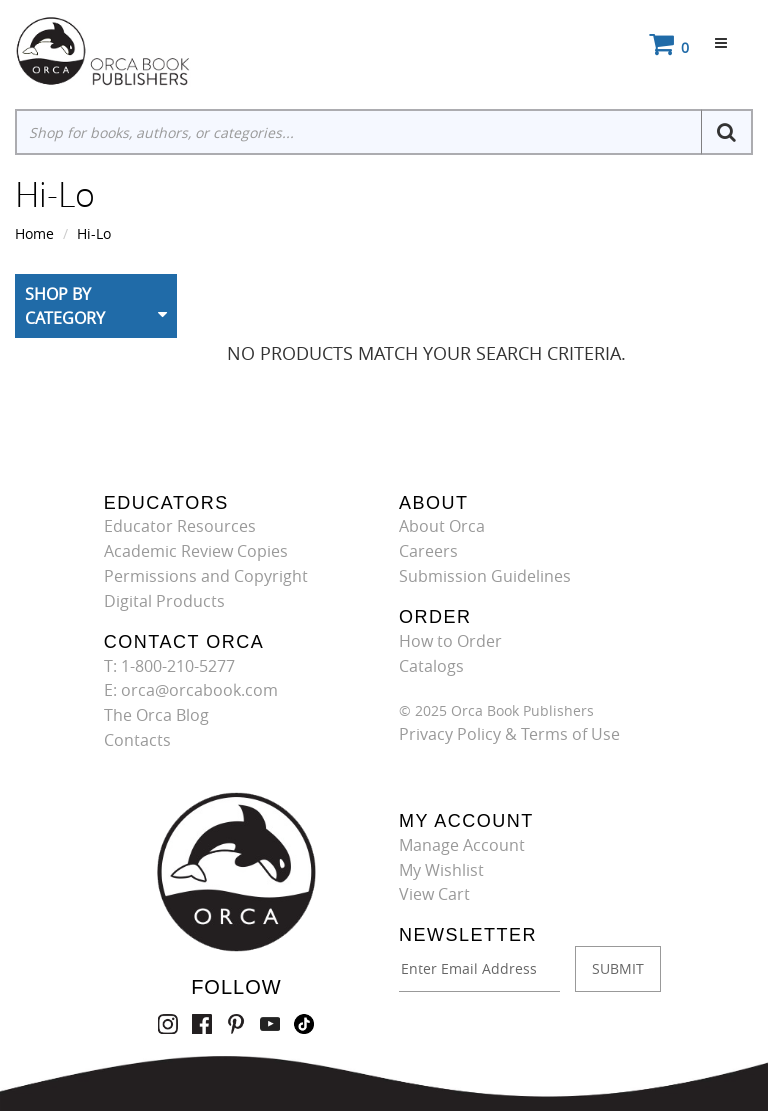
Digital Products (164, 601)
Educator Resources (180, 526)
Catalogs (431, 666)
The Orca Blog (156, 715)
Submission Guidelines (485, 576)
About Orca (442, 526)
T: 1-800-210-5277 (169, 666)
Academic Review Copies (196, 551)
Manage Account (462, 845)
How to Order (450, 641)
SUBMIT (618, 968)
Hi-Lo (94, 233)
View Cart (434, 894)
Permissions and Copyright (206, 576)
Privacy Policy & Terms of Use (509, 734)
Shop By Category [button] (65, 306)
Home (34, 233)
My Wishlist (441, 870)
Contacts (137, 740)
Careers (428, 551)
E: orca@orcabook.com (191, 690)
